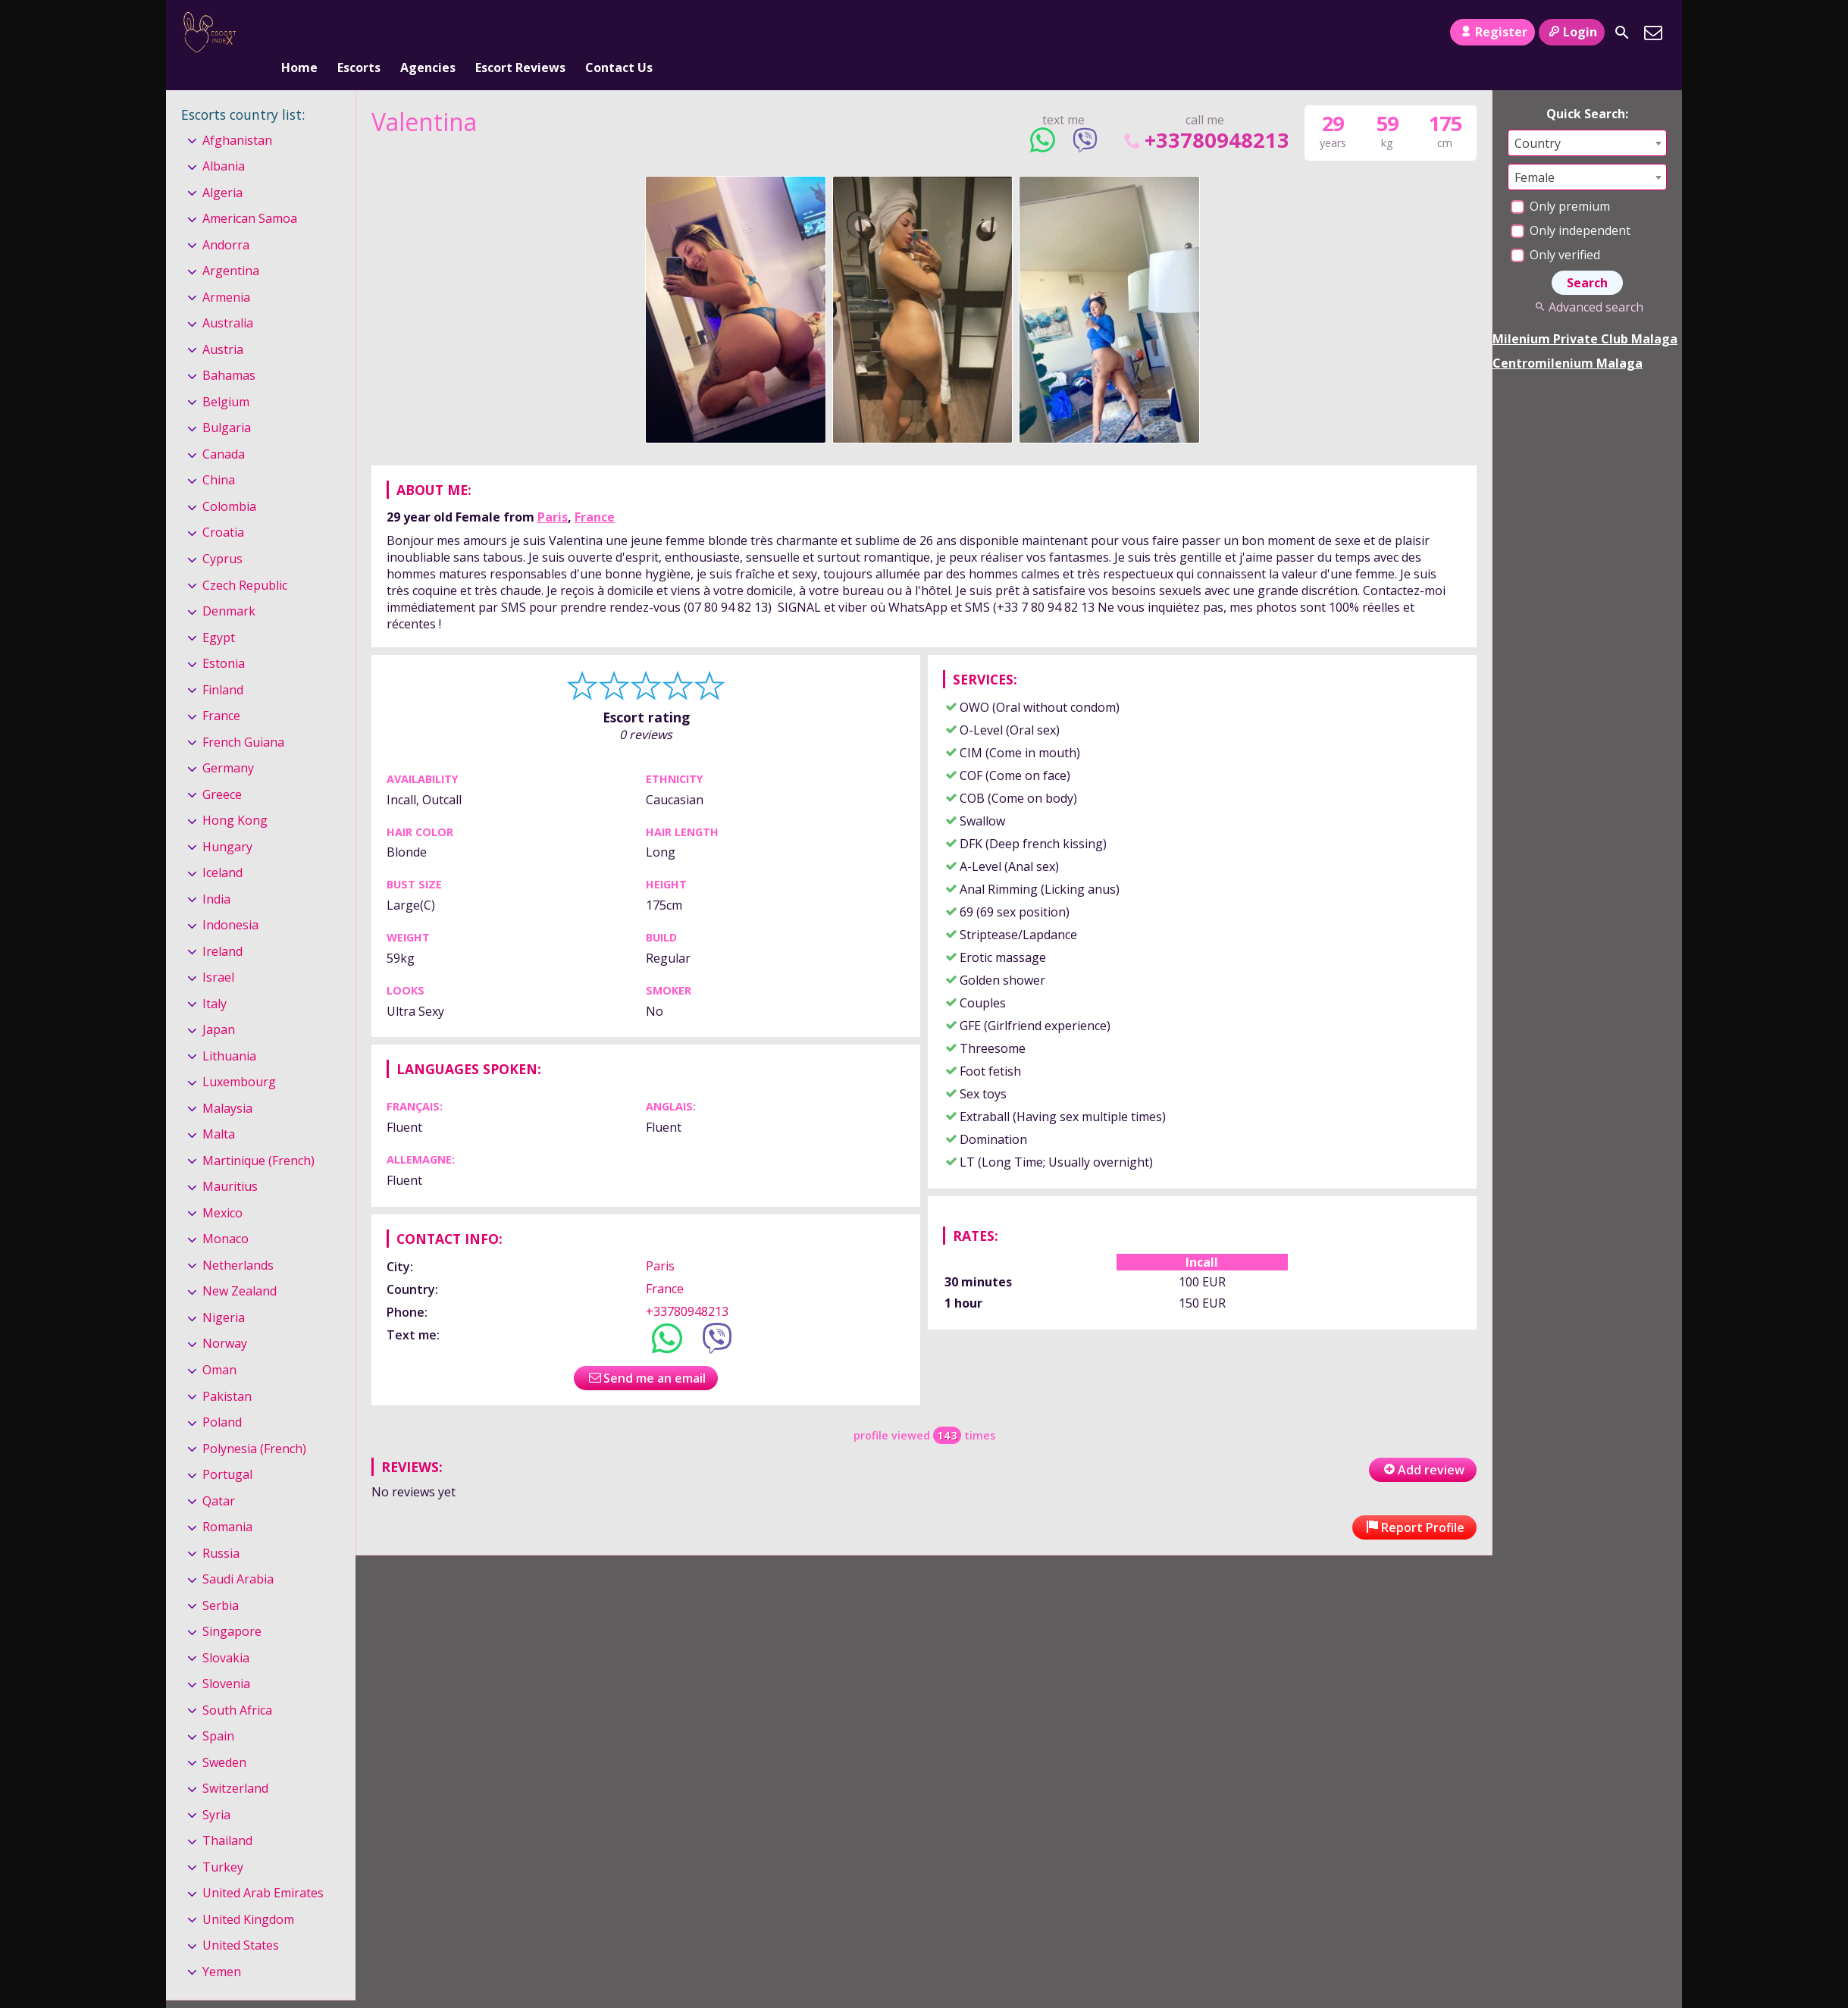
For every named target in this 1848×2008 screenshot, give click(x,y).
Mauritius (230, 1162)
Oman (219, 1344)
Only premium (1560, 181)
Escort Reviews (520, 32)
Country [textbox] (1537, 118)
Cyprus (222, 533)
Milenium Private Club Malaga (1584, 313)
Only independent (1570, 205)
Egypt (218, 612)
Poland (222, 1397)
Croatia (223, 508)
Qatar (218, 1476)
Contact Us (619, 32)
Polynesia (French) (254, 1423)
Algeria (222, 167)
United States (240, 1920)
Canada (223, 429)
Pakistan (227, 1371)
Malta (218, 1109)
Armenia (226, 272)
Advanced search (1587, 282)
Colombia (229, 481)
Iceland (222, 847)
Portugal (227, 1449)
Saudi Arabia (238, 1554)
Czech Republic (244, 560)
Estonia (223, 638)
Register (1492, 31)
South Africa (237, 1685)
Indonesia (230, 899)
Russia (221, 1528)
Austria (222, 324)
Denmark (228, 586)
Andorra (225, 219)
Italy (214, 978)
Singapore (232, 1606)
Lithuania (229, 1031)
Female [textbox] (1534, 152)
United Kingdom (248, 1894)
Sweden (224, 1737)
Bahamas (228, 351)
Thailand (227, 1815)
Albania (223, 141)
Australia (227, 298)
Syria (216, 1789)
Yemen (221, 1946)
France (595, 492)
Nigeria (223, 1292)
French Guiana (243, 717)
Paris (552, 492)
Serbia (220, 1580)
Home (299, 32)
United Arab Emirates (263, 1867)
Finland (222, 664)
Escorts (359, 32)
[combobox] (1587, 118)
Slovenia (226, 1658)
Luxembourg (239, 1056)
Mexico (222, 1187)
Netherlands (238, 1240)
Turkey (222, 1842)
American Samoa (249, 193)
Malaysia (227, 1083)
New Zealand (239, 1266)
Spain (218, 1711)
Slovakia (225, 1632)
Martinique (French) (258, 1135)
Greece (222, 769)
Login (1571, 31)
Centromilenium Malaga (1567, 338)
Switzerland (235, 1763)
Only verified (1555, 229)
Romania (227, 1501)
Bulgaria (226, 403)
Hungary (227, 821)
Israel (218, 952)
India (216, 874)
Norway (224, 1319)
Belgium (225, 376)
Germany (228, 743)
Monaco (225, 1214)
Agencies (428, 32)
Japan (218, 1004)
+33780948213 (1205, 115)
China (218, 455)
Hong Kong (235, 795)
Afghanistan (237, 115)
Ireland (222, 926)
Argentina (230, 246)
